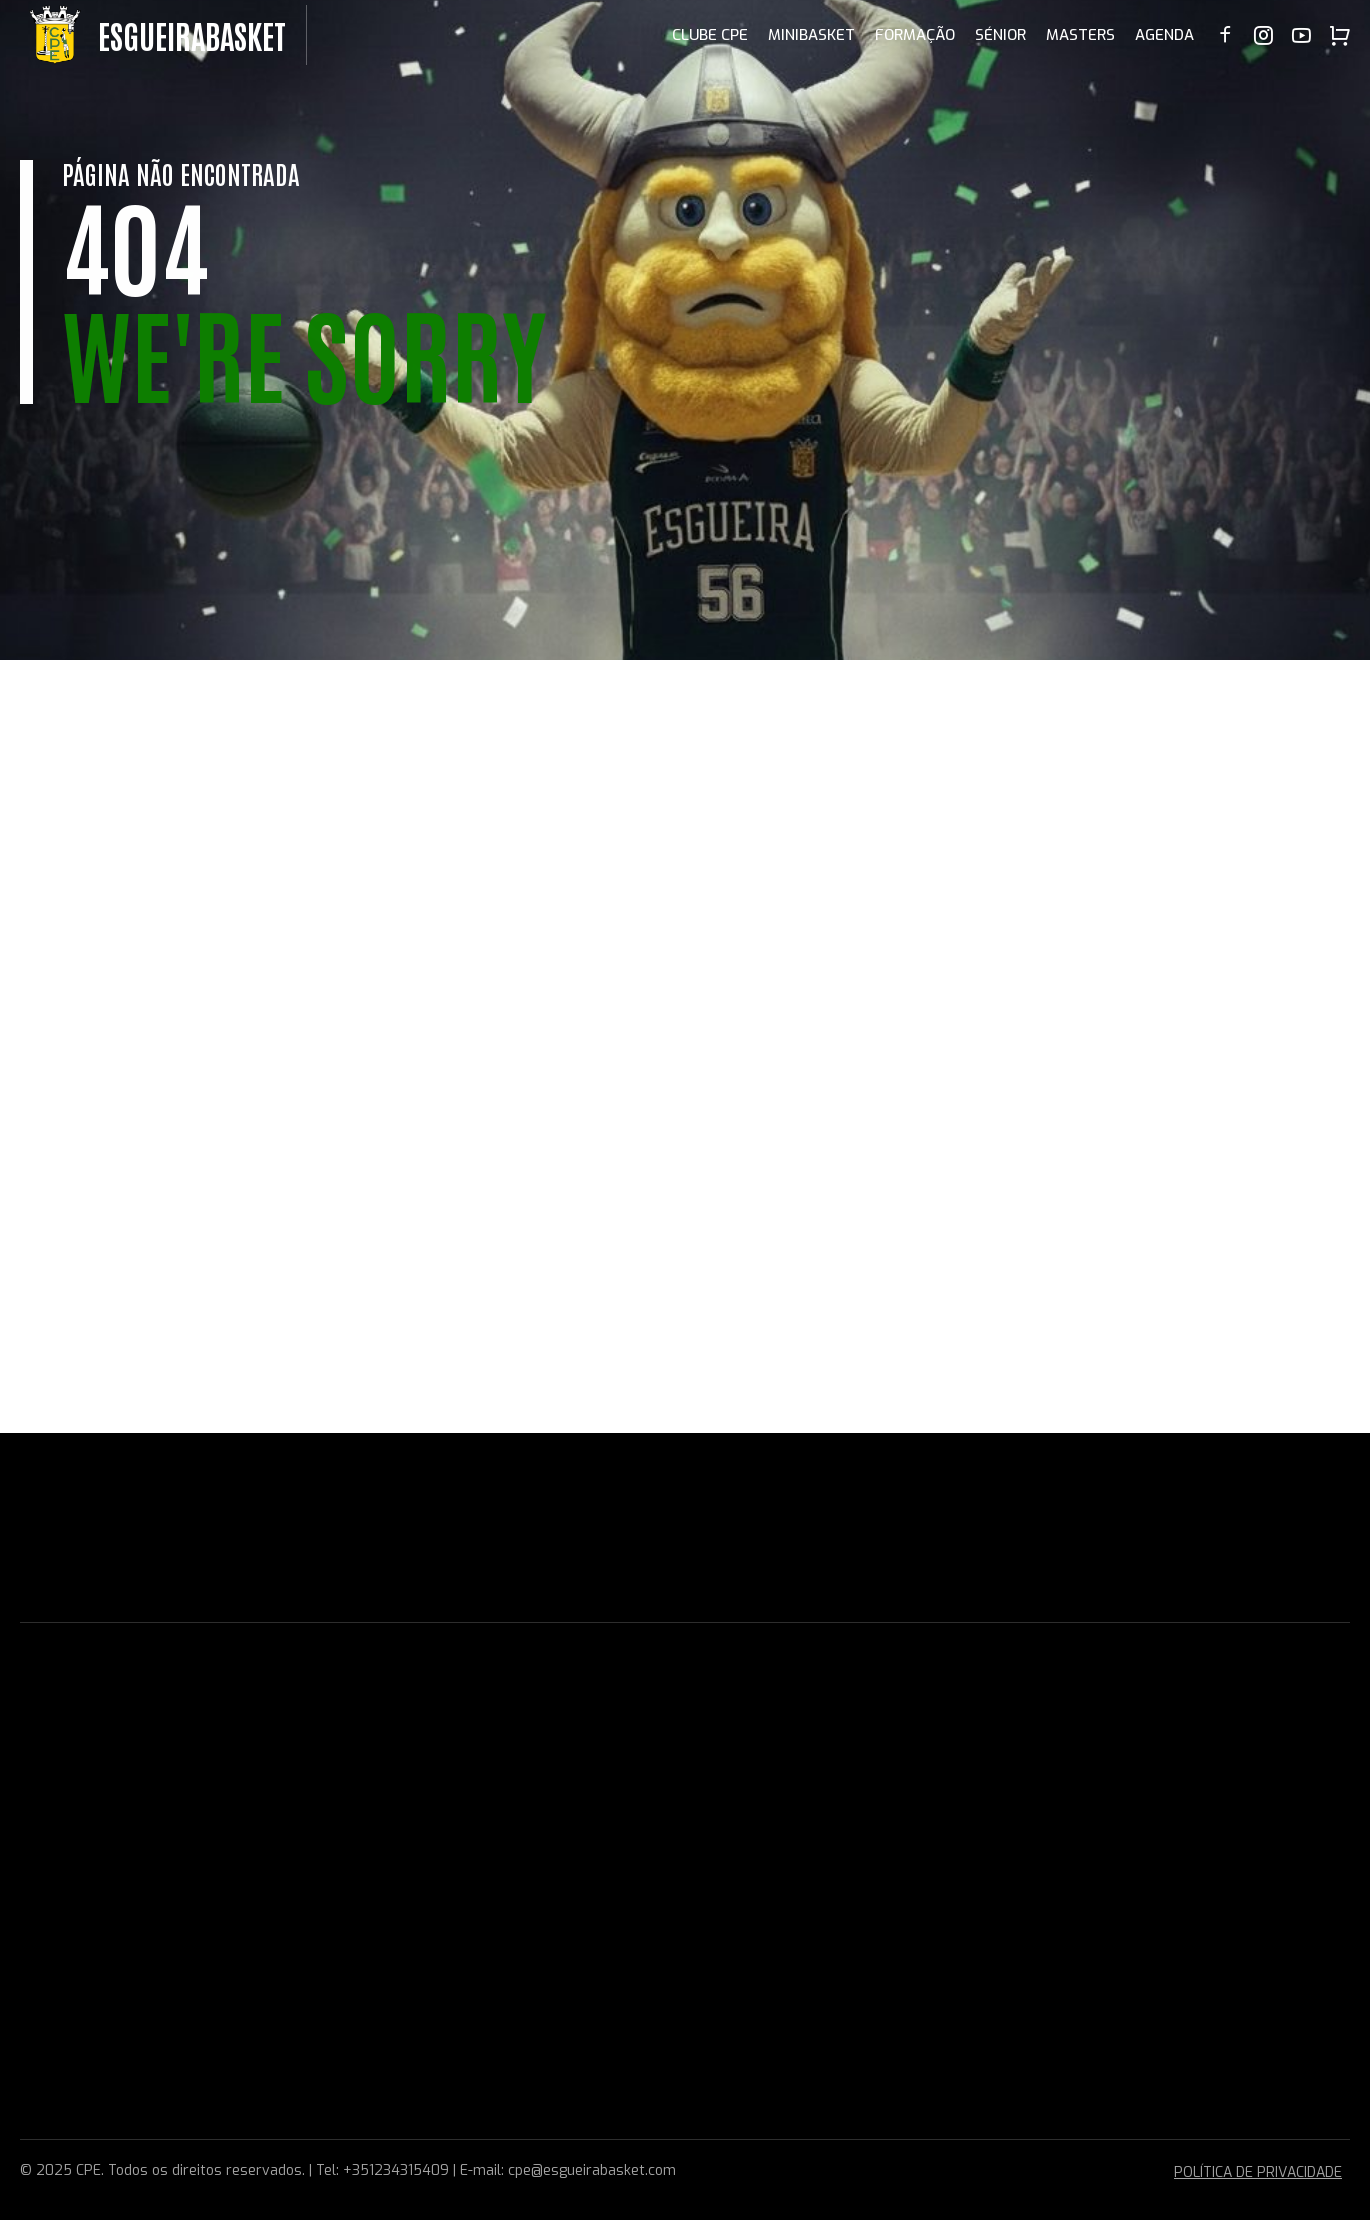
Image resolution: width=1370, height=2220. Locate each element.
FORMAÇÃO (915, 35)
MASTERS (1080, 35)
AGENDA (1164, 35)
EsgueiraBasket (192, 34)
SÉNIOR (1000, 35)
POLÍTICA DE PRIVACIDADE (1258, 2172)
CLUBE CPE (710, 35)
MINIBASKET (811, 35)
